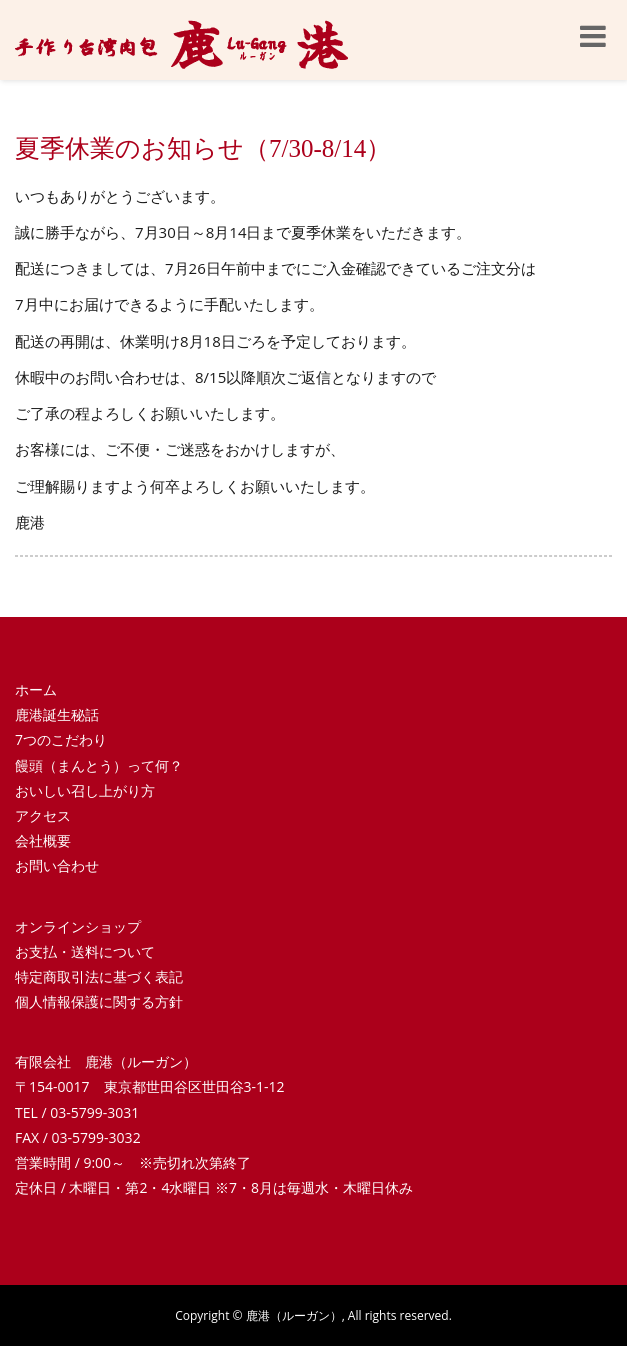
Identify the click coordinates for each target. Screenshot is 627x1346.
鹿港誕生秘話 (57, 714)
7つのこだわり (61, 739)
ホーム (36, 689)
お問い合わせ (57, 865)
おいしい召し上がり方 (85, 790)
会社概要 (43, 840)
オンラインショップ (78, 926)
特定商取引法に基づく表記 (99, 976)
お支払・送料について (85, 951)
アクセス (43, 815)
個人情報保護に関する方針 (99, 1001)
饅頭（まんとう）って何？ (99, 765)
